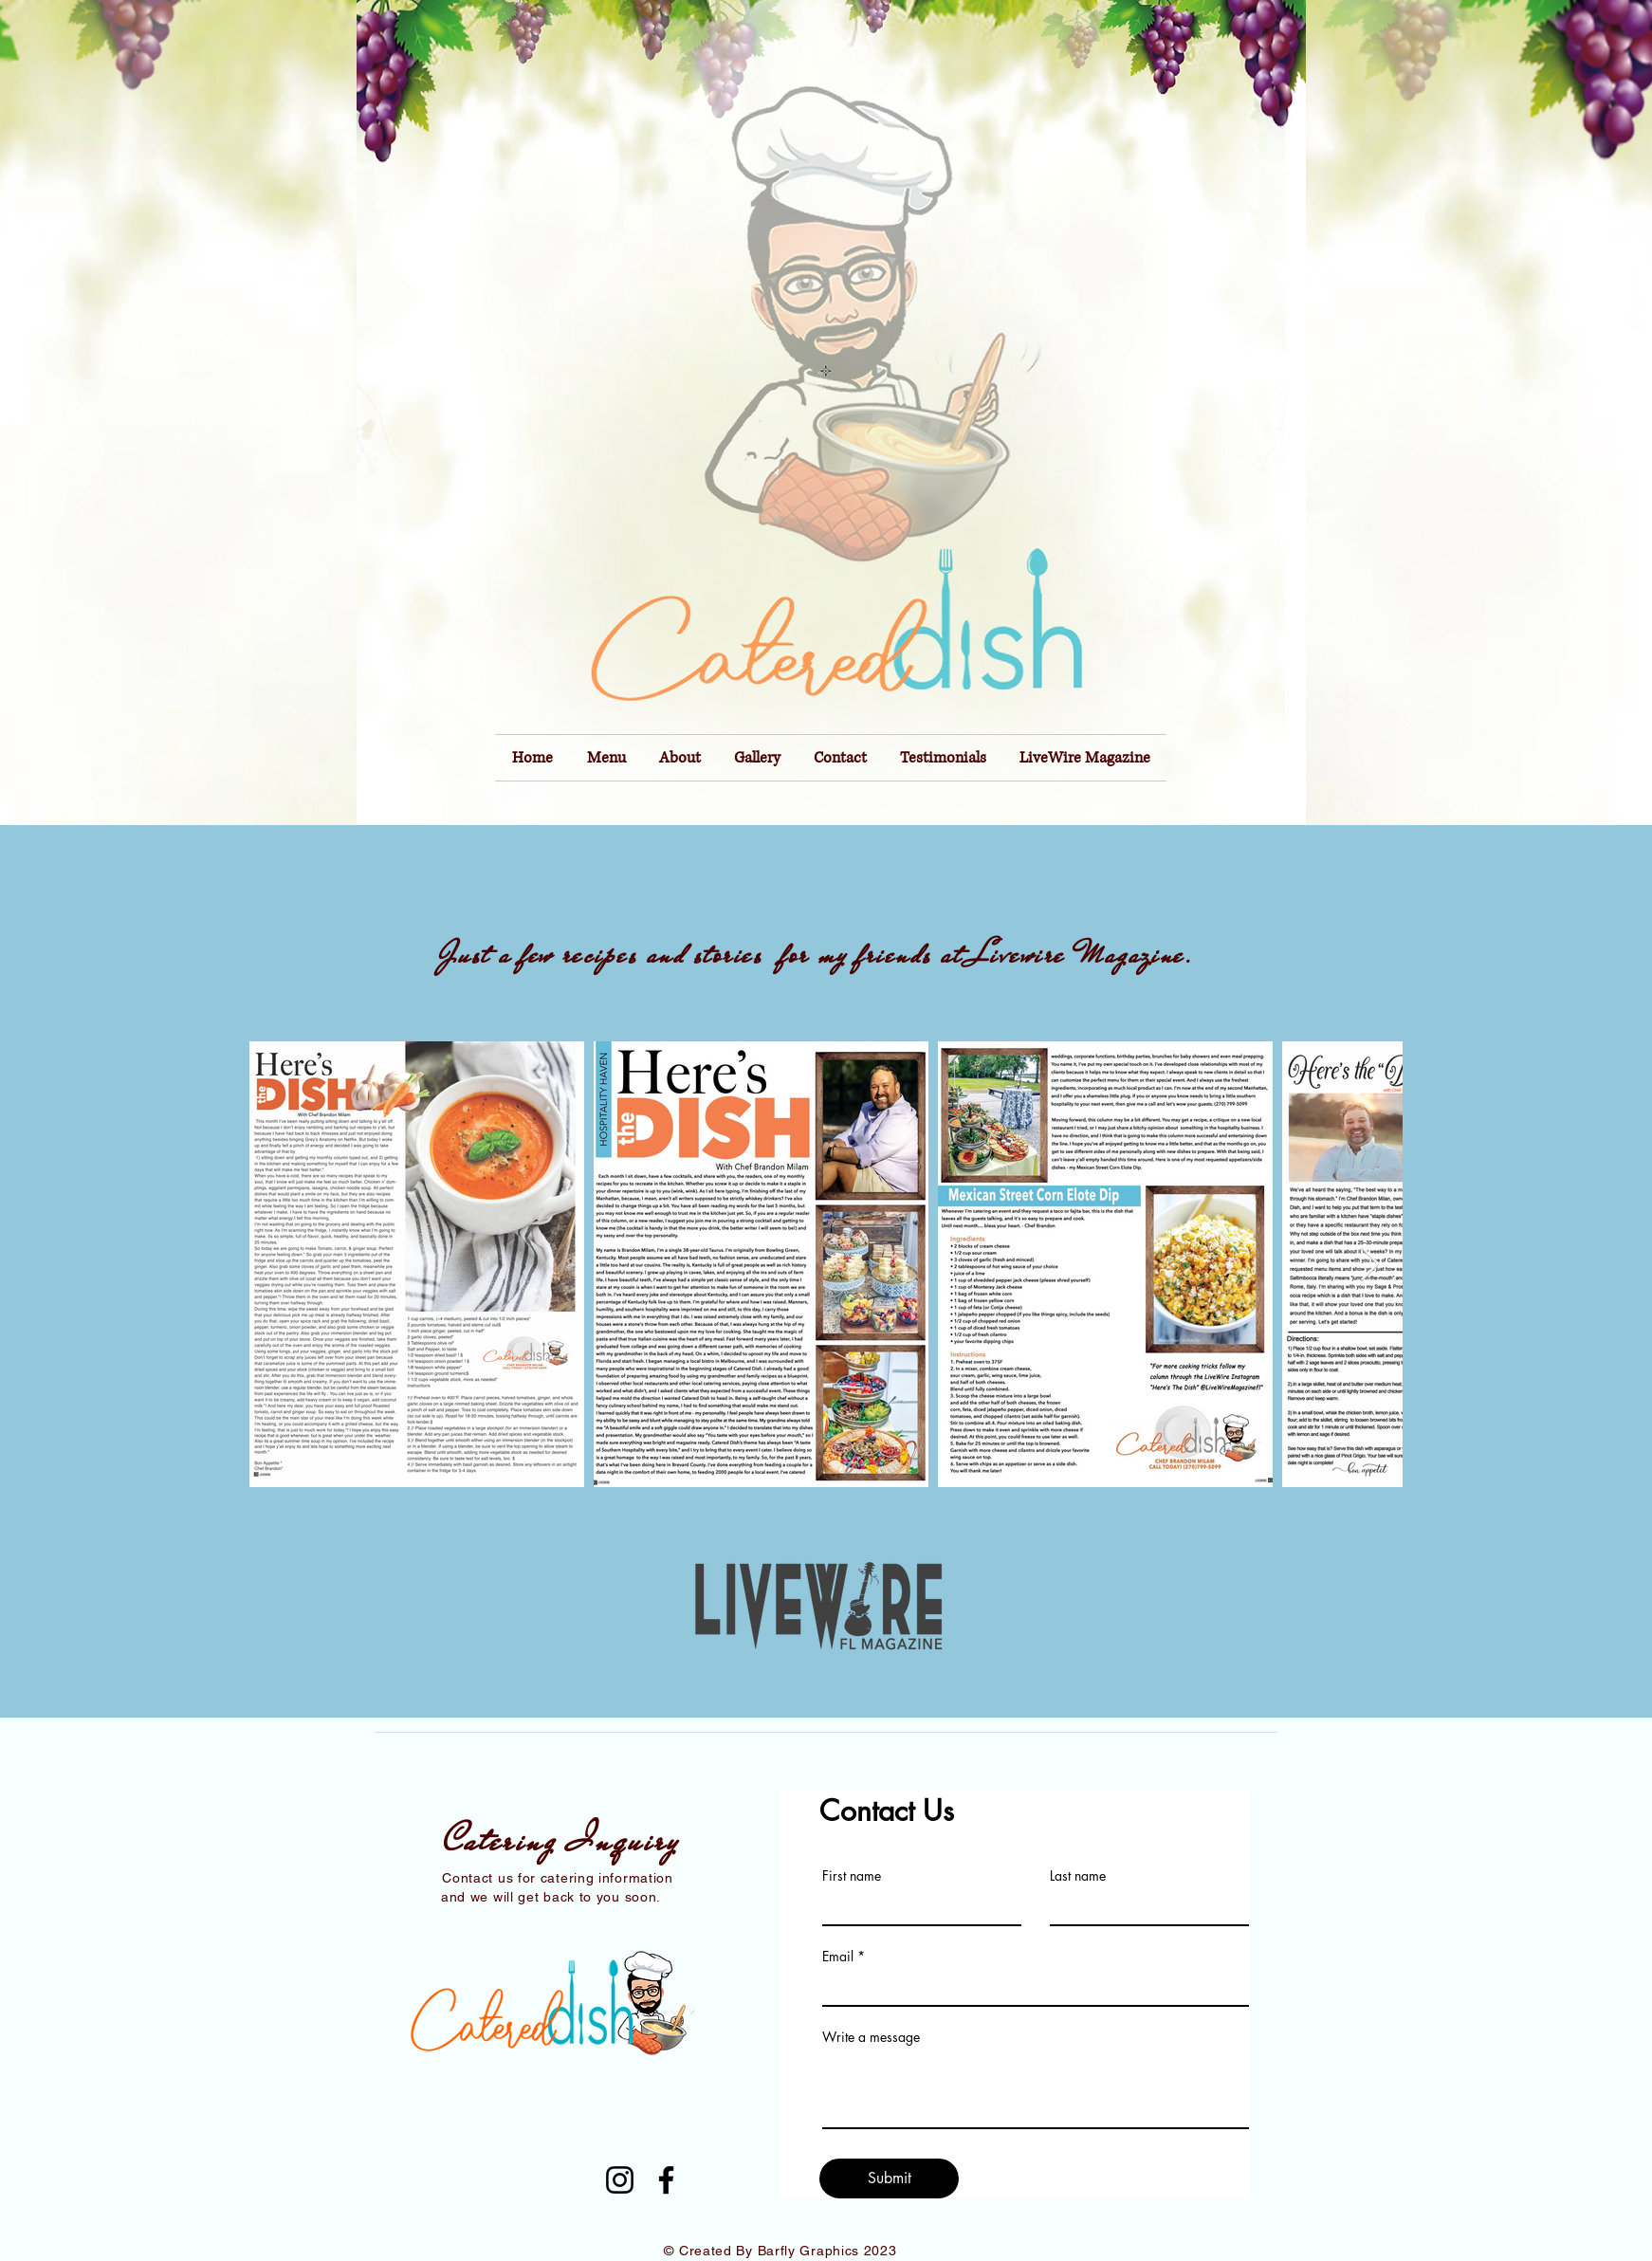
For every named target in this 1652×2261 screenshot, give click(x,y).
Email (838, 1956)
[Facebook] (666, 2179)
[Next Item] (1370, 1264)
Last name (1078, 1876)
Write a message (871, 2037)
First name (851, 1876)
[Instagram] (619, 2179)
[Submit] (889, 2178)
